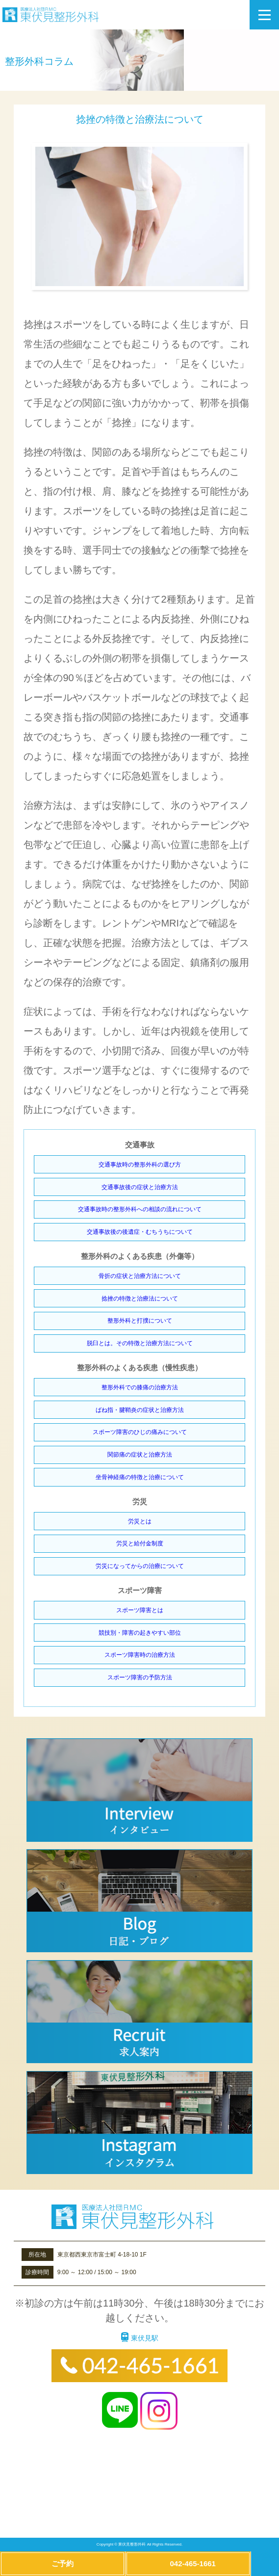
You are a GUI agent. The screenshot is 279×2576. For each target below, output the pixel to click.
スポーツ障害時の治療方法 (139, 1654)
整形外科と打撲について (139, 1320)
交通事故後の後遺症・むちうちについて (140, 1231)
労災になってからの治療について (140, 1566)
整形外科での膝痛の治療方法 (139, 1387)
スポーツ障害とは (139, 1610)
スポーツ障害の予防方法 (139, 1677)
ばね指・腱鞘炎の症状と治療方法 (140, 1410)
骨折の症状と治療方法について (140, 1276)
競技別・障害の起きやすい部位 (140, 1632)
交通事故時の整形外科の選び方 (140, 1164)
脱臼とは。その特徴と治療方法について (140, 1343)
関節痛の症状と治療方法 (139, 1454)
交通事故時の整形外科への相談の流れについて (140, 1209)
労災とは (140, 1521)
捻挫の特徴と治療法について (139, 1298)
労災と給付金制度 (139, 1543)
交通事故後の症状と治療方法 (139, 1187)
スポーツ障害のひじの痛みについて (140, 1432)
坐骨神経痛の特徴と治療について (140, 1477)
